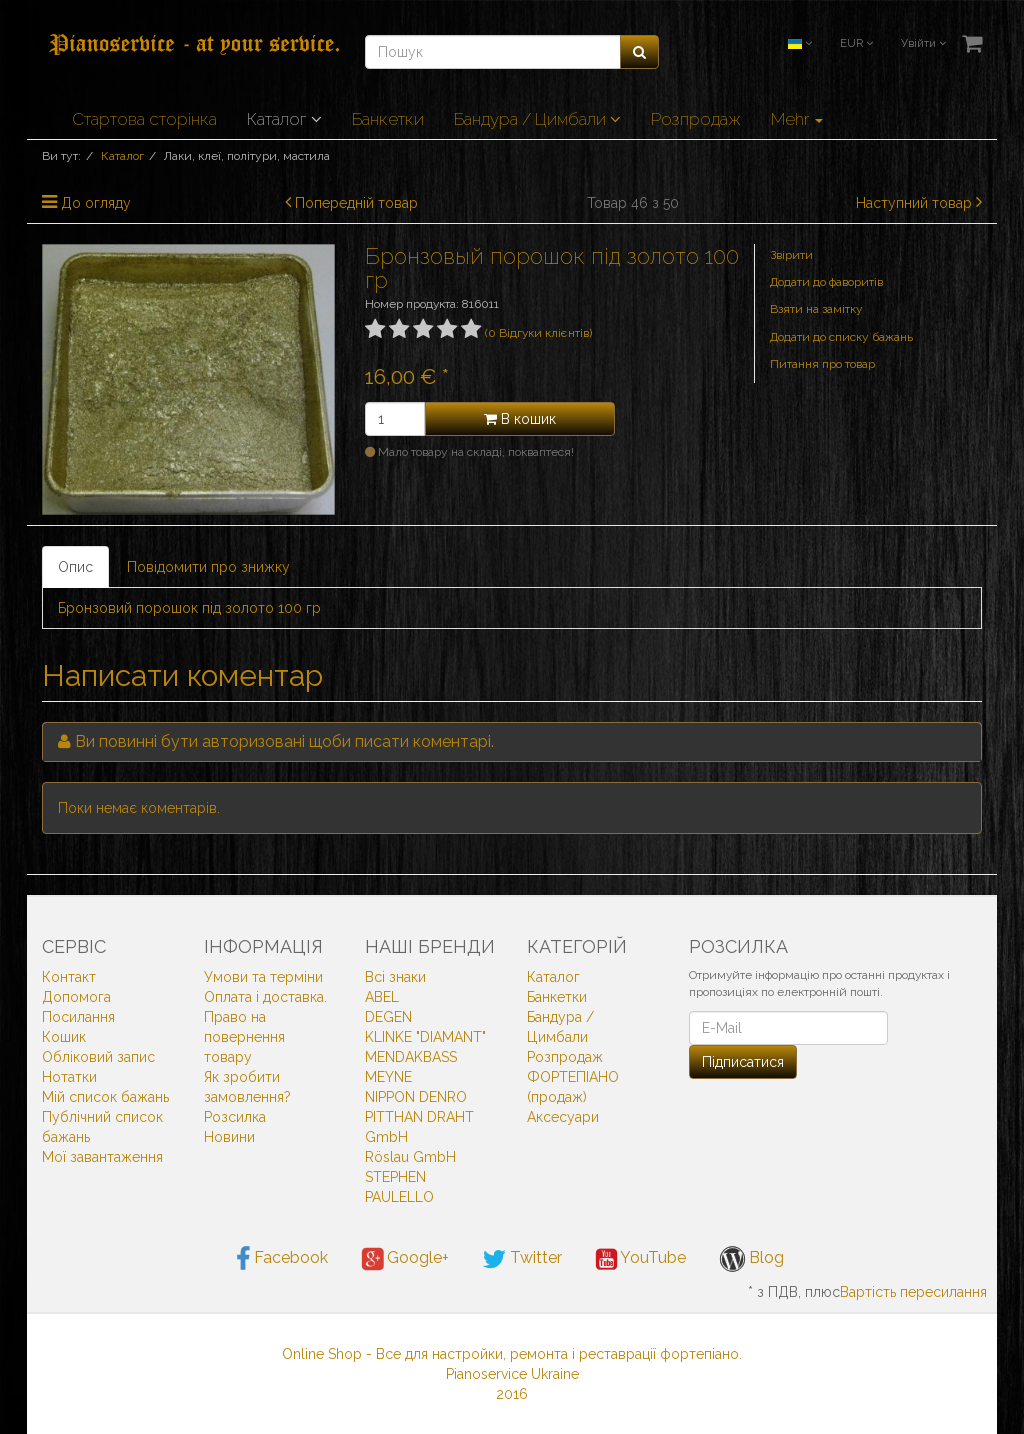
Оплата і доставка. (265, 997)
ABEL (382, 997)
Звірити (791, 255)
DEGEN (388, 1017)
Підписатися (743, 1062)
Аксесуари (563, 1117)
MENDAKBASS (411, 1057)
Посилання (78, 1017)
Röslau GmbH (410, 1157)
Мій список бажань (105, 1097)
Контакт (69, 977)
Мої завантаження (102, 1157)
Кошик (64, 1037)
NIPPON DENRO (416, 1097)
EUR (856, 43)
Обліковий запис (98, 1057)
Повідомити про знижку (208, 567)
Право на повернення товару (244, 1037)
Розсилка (235, 1117)
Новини (229, 1137)
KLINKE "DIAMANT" (425, 1037)
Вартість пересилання (913, 1292)
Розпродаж (696, 119)
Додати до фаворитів (826, 282)
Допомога (76, 997)
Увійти (923, 43)
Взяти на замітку (816, 309)
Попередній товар (356, 203)
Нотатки (69, 1077)
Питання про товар (822, 364)
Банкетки (388, 119)
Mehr (797, 119)
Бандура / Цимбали (537, 119)
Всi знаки (395, 977)
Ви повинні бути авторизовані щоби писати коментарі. (284, 741)
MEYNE (388, 1077)
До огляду (96, 203)
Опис (75, 567)
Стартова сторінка (144, 119)
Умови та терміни (263, 977)
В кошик (520, 419)
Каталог (284, 119)
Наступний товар (914, 203)
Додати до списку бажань (841, 337)
